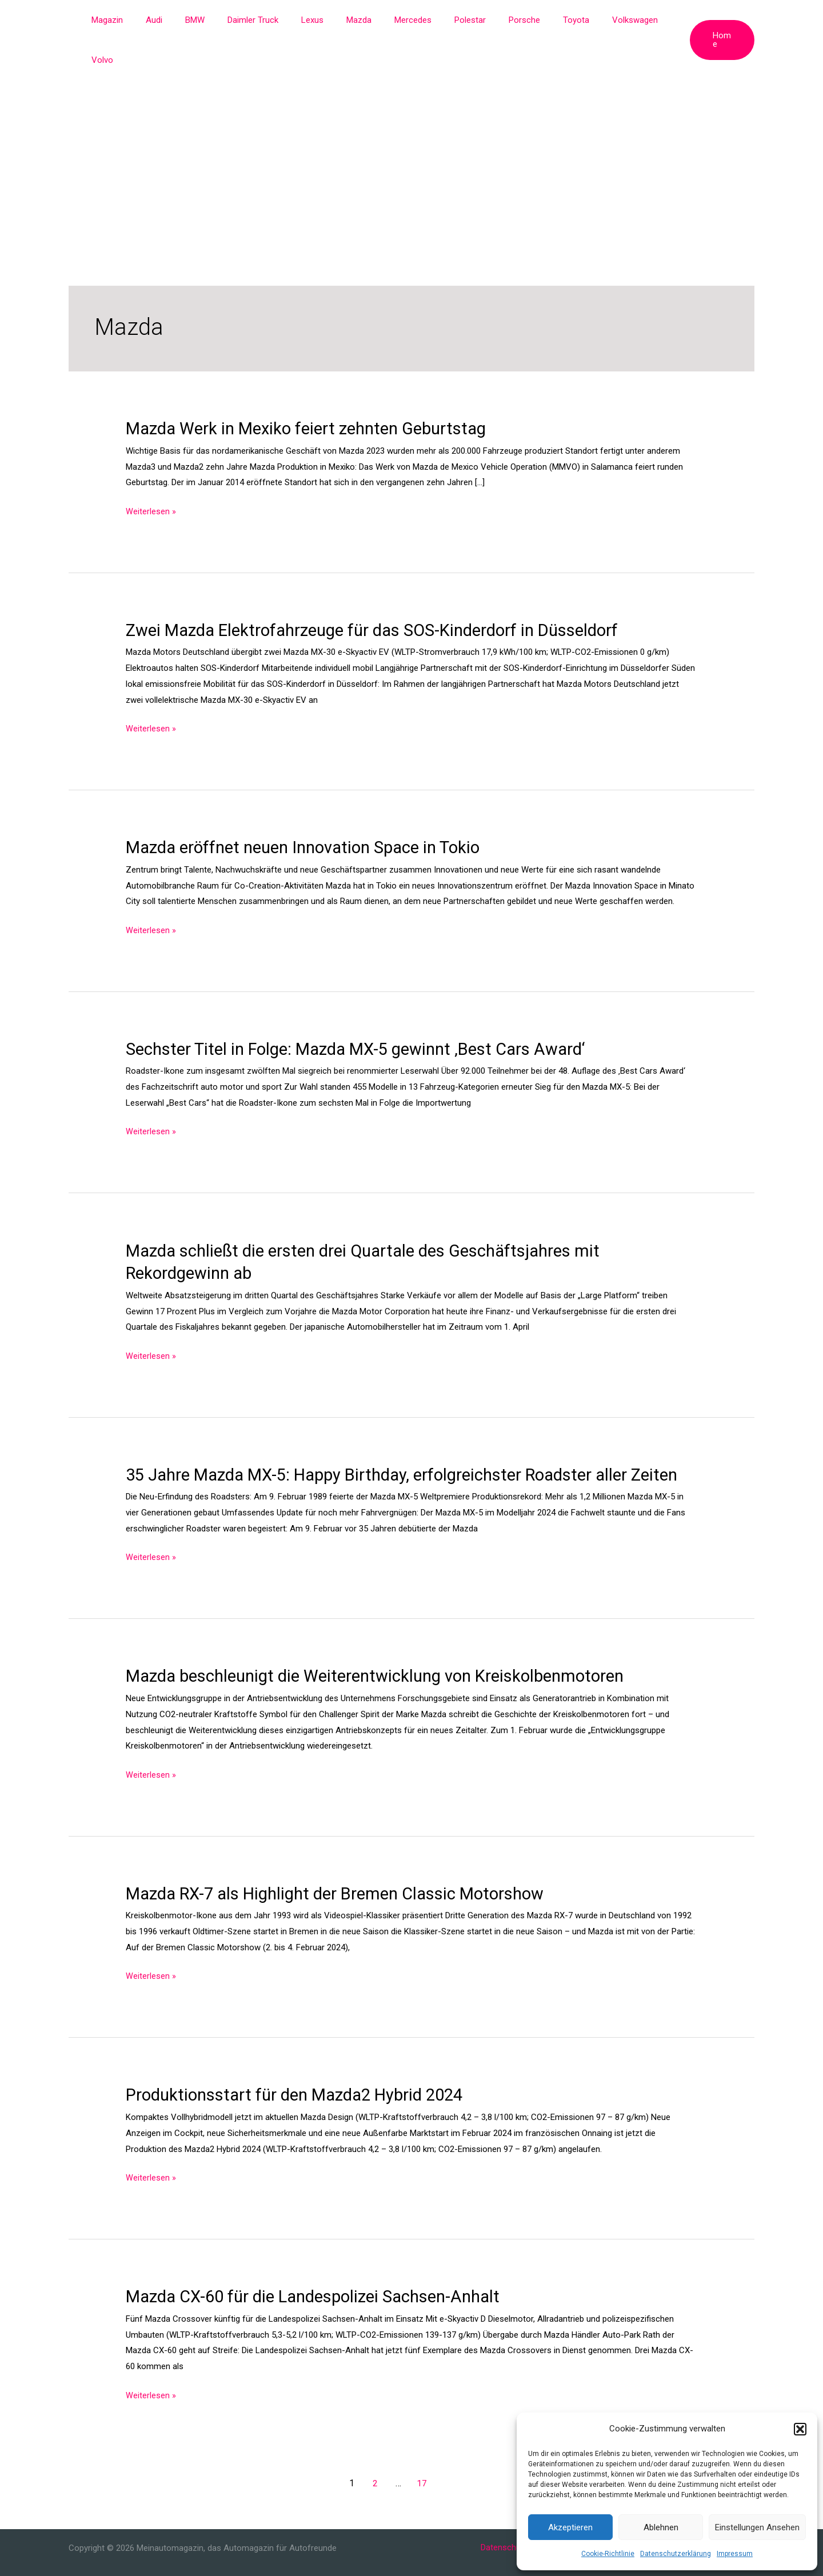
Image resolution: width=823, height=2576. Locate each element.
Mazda (356, 20)
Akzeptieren (570, 2527)
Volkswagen (604, 20)
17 (421, 2461)
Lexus (316, 20)
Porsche (505, 20)
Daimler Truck (262, 20)
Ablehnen (661, 2527)
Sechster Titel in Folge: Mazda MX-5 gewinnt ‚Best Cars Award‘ (364, 1008)
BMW (209, 20)
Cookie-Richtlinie (607, 2554)
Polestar (456, 20)
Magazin (133, 20)
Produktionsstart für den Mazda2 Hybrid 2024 (300, 2074)
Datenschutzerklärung (675, 2554)
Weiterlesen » (151, 471)
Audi (174, 20)
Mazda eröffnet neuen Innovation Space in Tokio (311, 807)
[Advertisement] (411, 126)
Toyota (551, 20)
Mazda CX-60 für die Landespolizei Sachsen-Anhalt (321, 2275)
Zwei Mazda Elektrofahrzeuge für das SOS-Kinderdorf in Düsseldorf (381, 589)
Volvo (655, 20)
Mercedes (405, 20)
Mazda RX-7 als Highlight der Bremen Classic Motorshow (342, 1873)
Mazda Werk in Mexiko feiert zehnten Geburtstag (313, 388)
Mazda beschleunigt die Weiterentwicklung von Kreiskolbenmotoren (385, 1656)
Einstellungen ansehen (757, 2527)
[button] (800, 2429)
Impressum (735, 2554)
